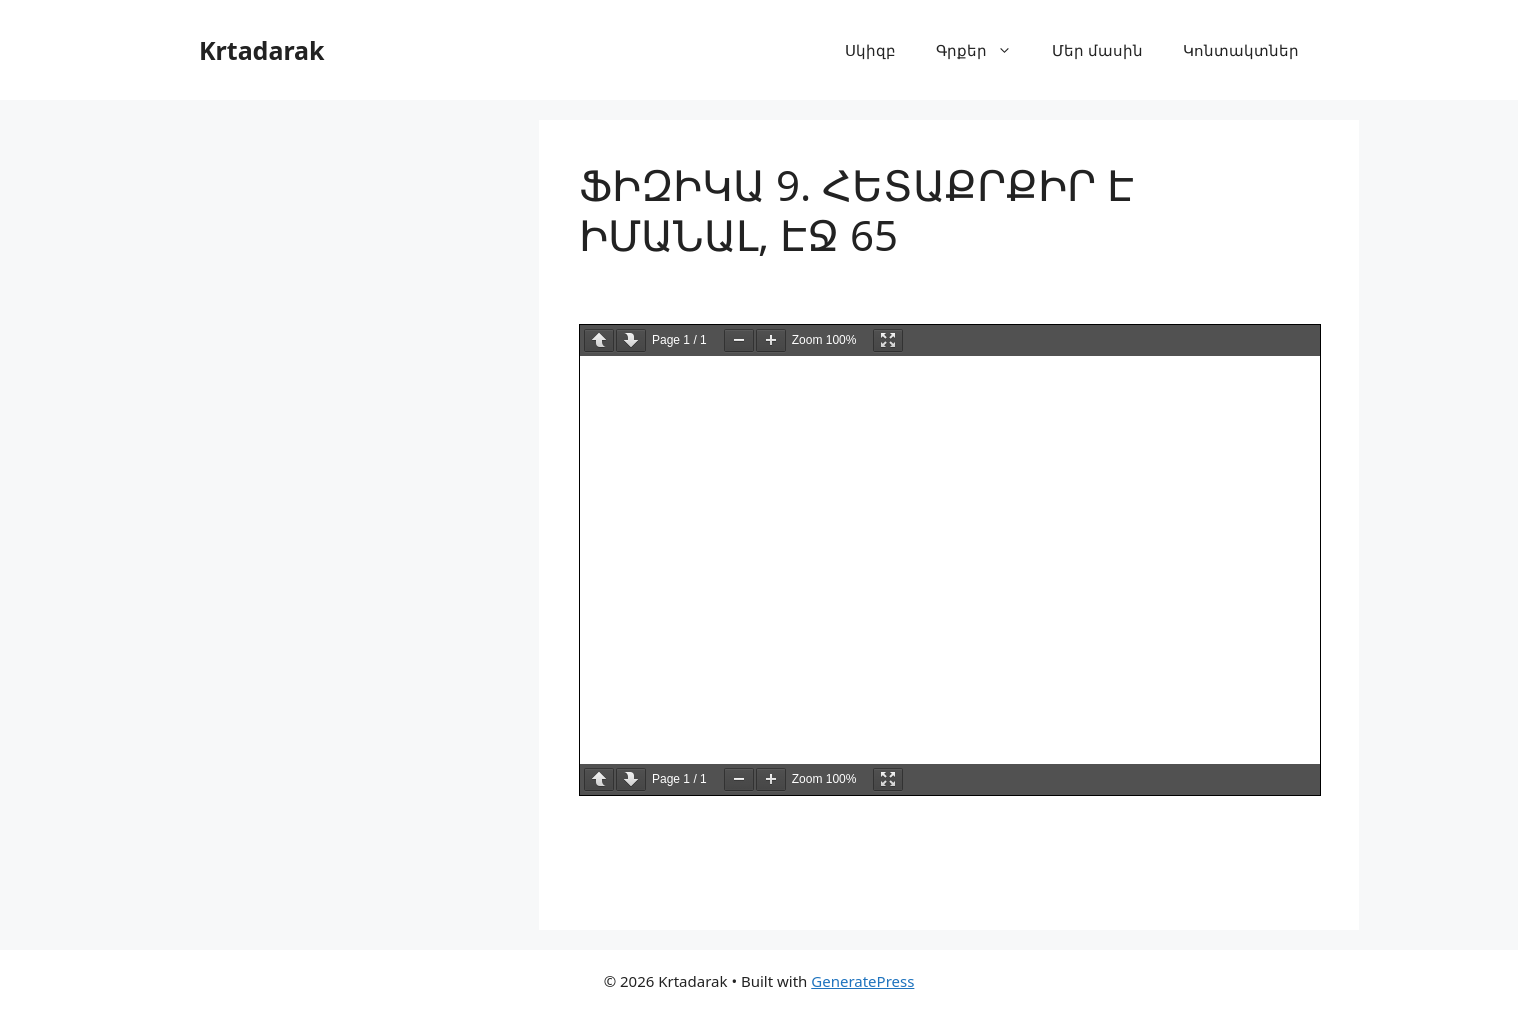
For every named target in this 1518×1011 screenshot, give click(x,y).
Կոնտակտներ (1241, 50)
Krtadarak (262, 50)
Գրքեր (984, 50)
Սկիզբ (870, 50)
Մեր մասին (1097, 50)
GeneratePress (862, 981)
